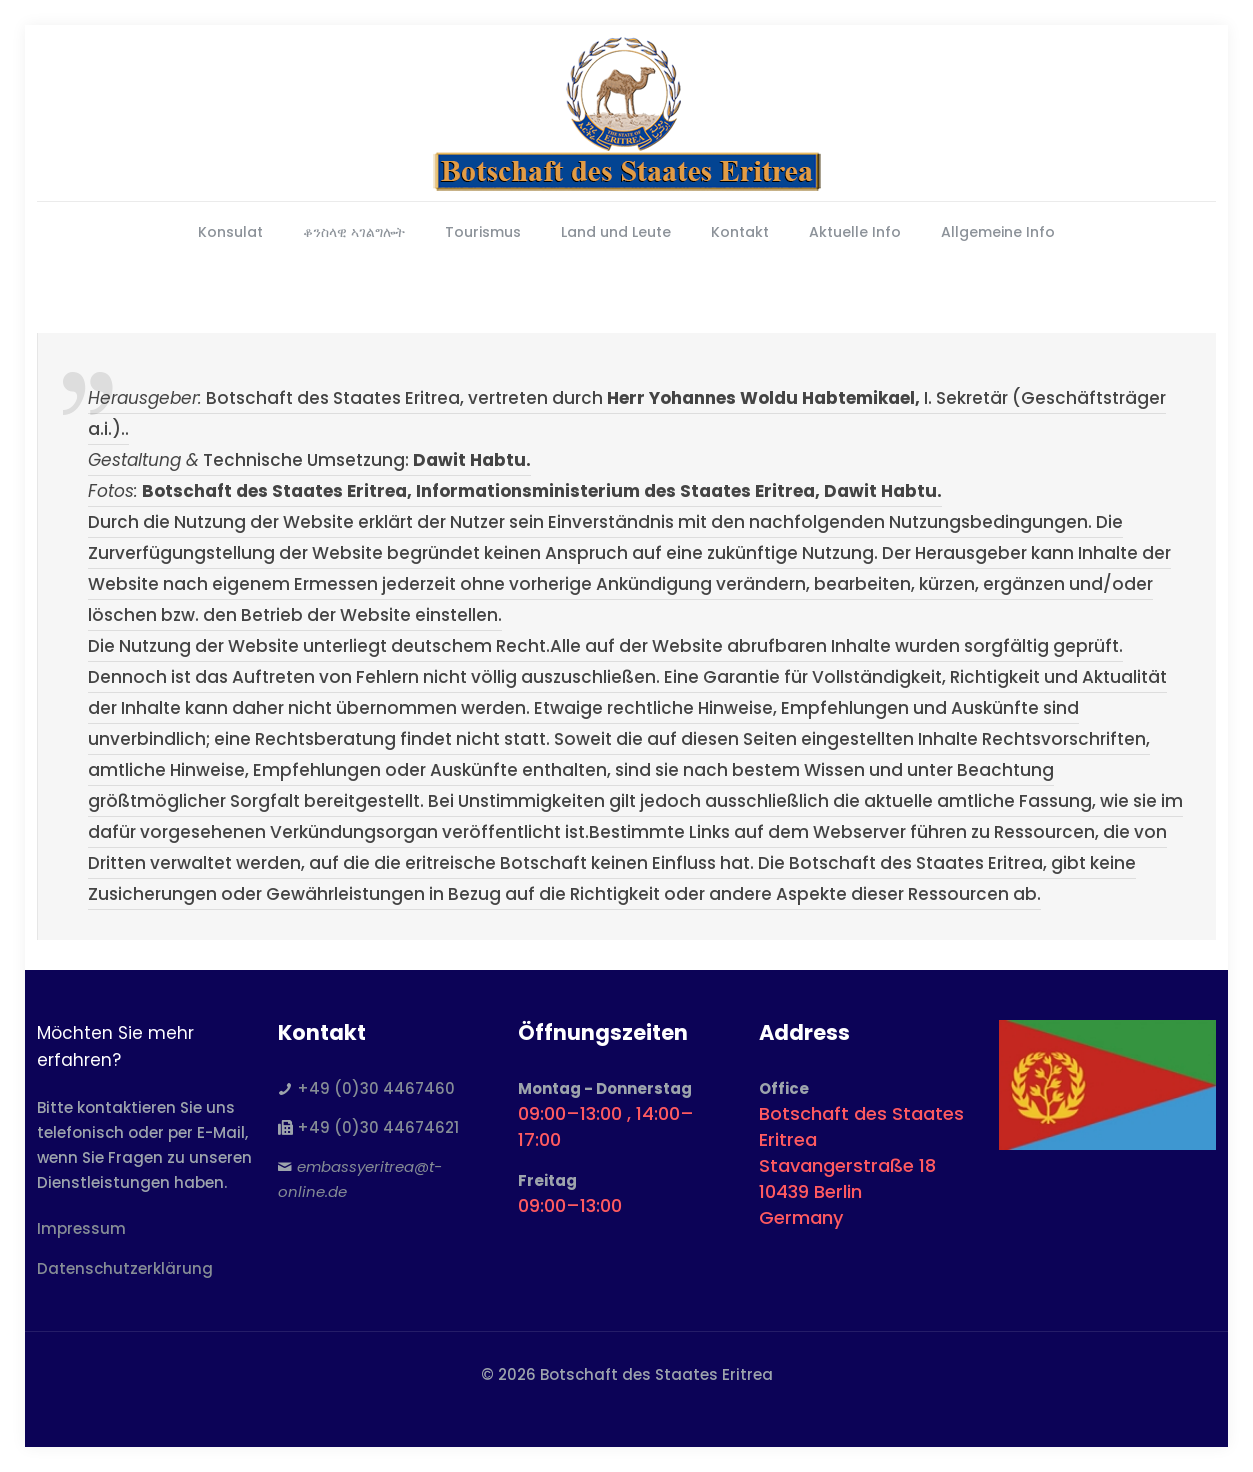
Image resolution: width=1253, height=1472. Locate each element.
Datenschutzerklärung (125, 1268)
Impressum (81, 1228)
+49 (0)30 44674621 (378, 1127)
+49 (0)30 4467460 (376, 1088)
